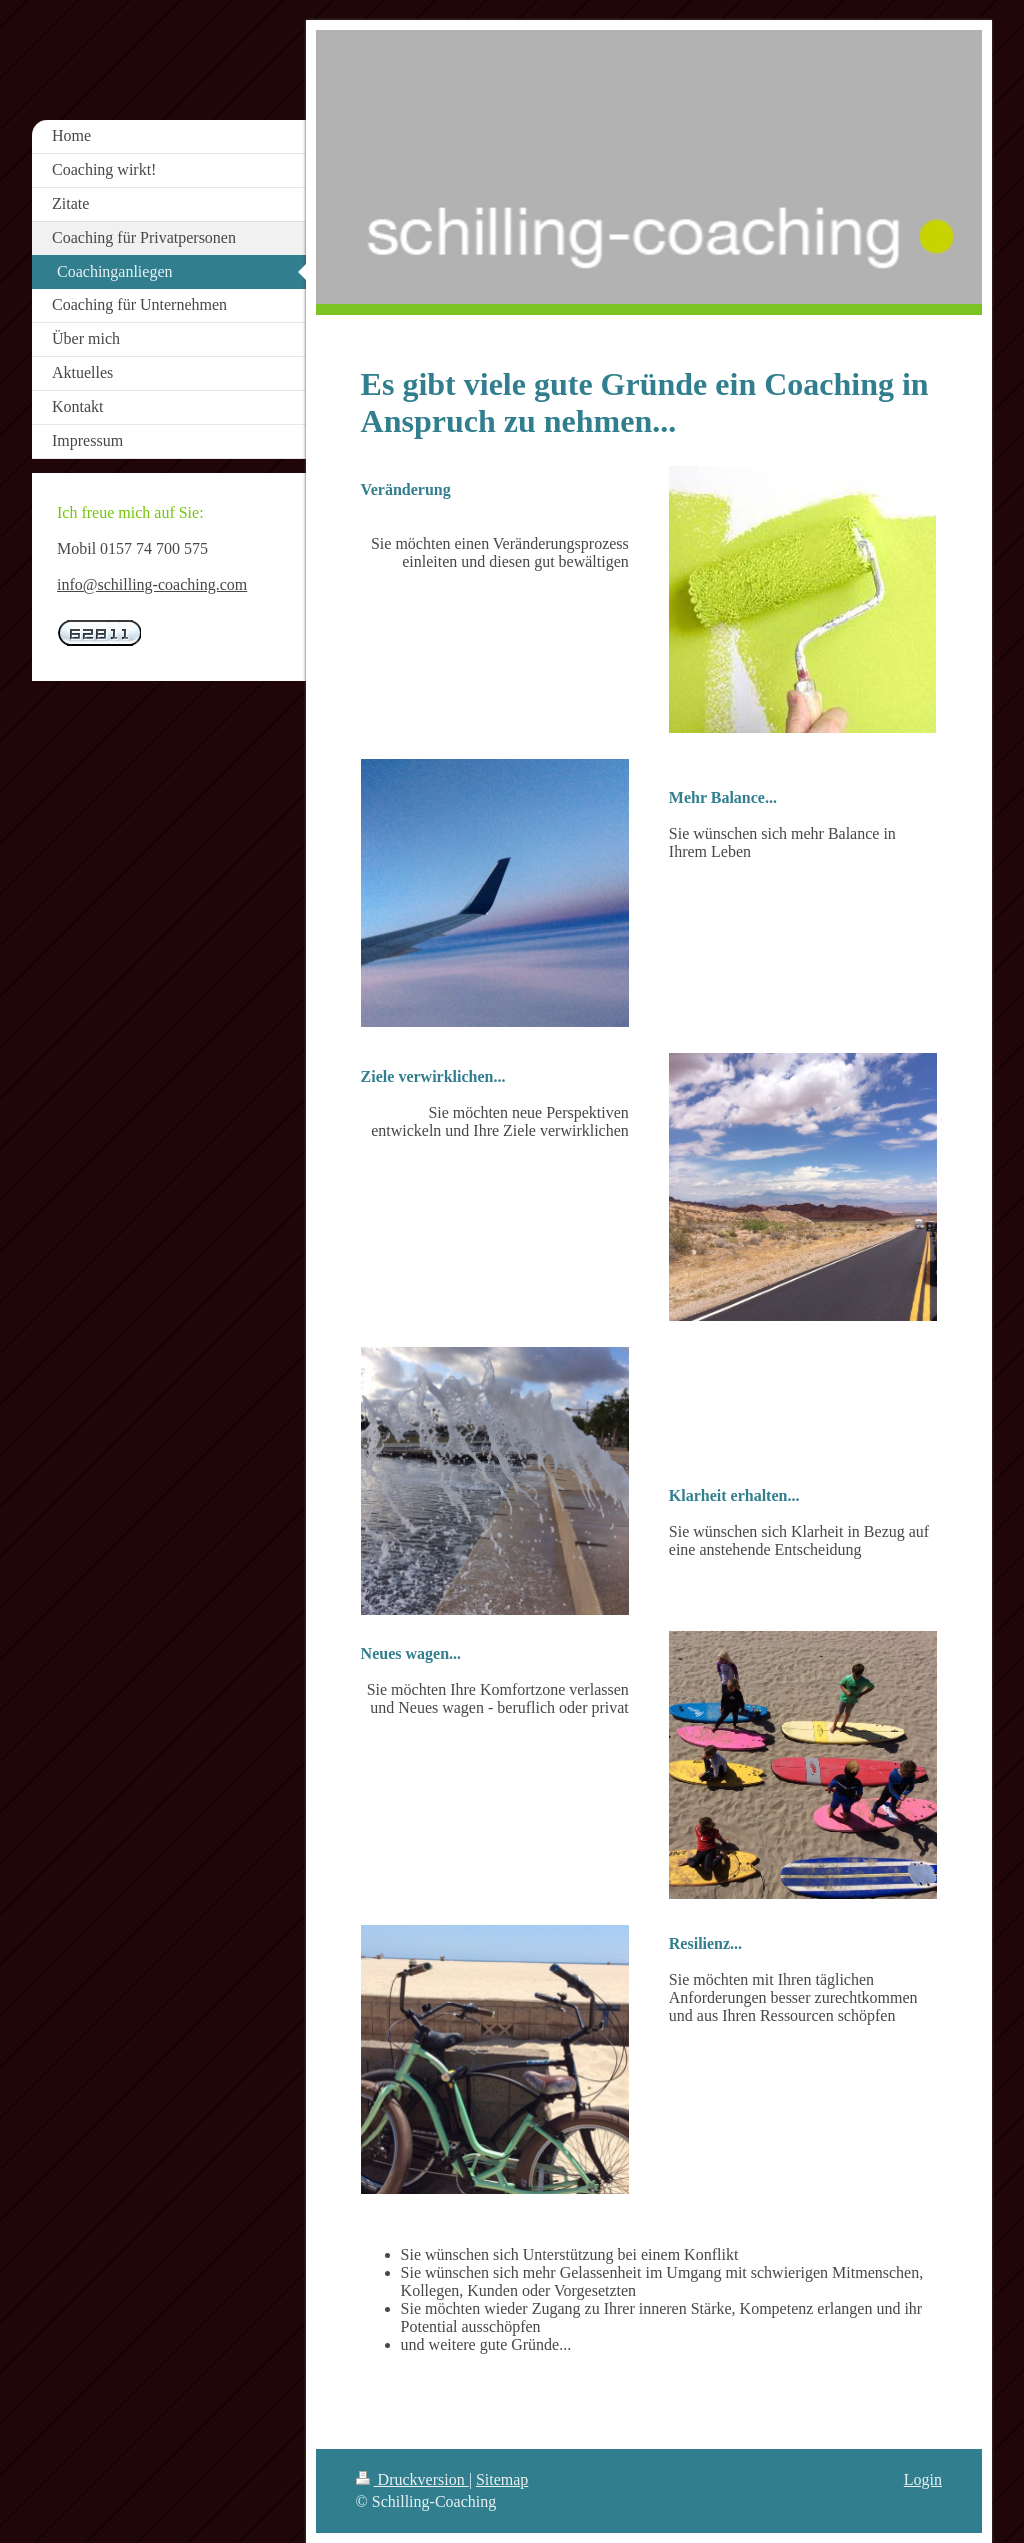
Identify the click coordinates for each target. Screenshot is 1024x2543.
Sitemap (502, 2479)
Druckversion (412, 2479)
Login (923, 2479)
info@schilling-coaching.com (152, 584)
